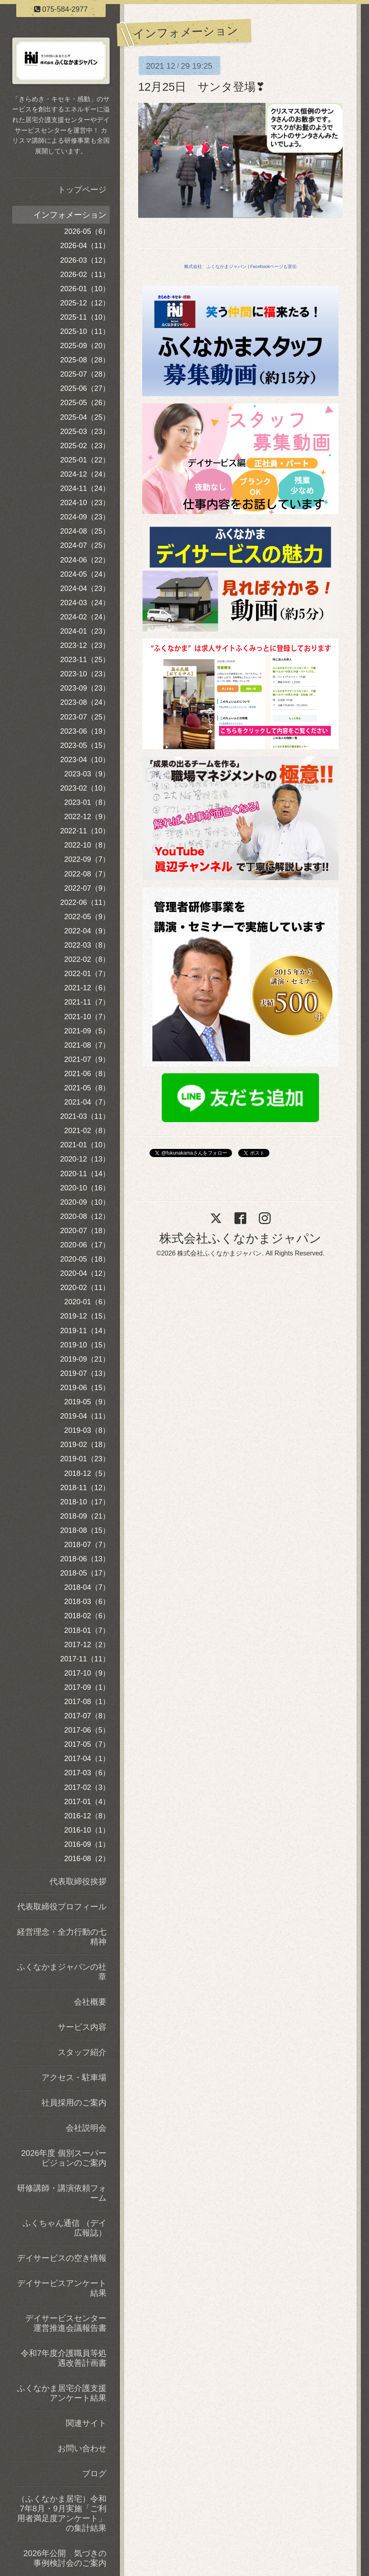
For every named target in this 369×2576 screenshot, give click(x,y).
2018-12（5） (87, 1473)
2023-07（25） (85, 717)
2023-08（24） (85, 702)
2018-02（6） (87, 1616)
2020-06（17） (85, 1245)
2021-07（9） (87, 1059)
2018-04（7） (87, 1587)
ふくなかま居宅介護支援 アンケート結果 (63, 2393)
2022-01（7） (87, 974)
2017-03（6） (87, 1773)
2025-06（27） (85, 388)
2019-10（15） (85, 1345)
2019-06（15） (85, 1388)
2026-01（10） (85, 289)
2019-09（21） (85, 1359)
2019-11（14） (85, 1331)
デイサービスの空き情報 (61, 2257)
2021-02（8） (87, 1131)
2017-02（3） (87, 1787)
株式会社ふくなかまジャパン (240, 1238)
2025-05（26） (85, 403)
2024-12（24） (85, 474)
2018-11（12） (85, 1488)
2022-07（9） (87, 888)
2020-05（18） (85, 1259)
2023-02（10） (85, 788)
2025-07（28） (85, 374)
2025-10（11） (85, 331)
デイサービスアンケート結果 (61, 2288)
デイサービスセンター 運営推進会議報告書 (67, 2323)
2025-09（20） (85, 346)
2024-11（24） (85, 488)
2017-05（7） (87, 1744)
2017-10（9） (87, 1673)
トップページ (82, 189)
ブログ (94, 2473)
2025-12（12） (85, 303)
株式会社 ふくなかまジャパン (215, 266)
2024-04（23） (85, 588)
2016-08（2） (87, 1859)
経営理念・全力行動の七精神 (61, 1936)
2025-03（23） (85, 431)
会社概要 (90, 2001)
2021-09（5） (87, 1031)
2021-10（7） (87, 1017)
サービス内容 (82, 2026)
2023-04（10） (85, 760)
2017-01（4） (87, 1802)
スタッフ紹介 (82, 2052)
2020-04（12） (85, 1273)
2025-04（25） (85, 417)
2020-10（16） (85, 1188)
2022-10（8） (87, 845)
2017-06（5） (87, 1730)
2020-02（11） (85, 1288)
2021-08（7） (87, 1045)
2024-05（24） (85, 574)
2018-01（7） (87, 1630)
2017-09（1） (87, 1687)
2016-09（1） (87, 1844)
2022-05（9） (87, 917)
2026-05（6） (87, 231)
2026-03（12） (85, 260)
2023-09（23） (85, 688)
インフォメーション (69, 214)
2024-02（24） (85, 617)
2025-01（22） (85, 460)
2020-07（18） (85, 1231)
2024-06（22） (85, 560)
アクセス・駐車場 (73, 2077)
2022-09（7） (87, 859)
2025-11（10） (85, 317)
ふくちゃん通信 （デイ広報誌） (64, 2228)
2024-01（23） (85, 631)
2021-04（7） (87, 1102)
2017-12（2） (87, 1645)
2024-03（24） (85, 603)
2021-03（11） (85, 1116)
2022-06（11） (85, 902)
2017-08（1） (87, 1702)
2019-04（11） (85, 1416)
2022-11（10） (85, 831)
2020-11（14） (85, 1174)
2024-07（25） (85, 545)
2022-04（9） (87, 931)
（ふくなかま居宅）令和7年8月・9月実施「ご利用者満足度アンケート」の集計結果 (61, 2513)
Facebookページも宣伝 (273, 266)
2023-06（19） (85, 731)
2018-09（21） (85, 1516)
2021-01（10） (85, 1145)
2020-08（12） (85, 1216)
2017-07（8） (87, 1716)
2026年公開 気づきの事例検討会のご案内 (65, 2558)
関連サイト (86, 2423)
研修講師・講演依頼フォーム (61, 2193)
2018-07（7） (87, 1545)
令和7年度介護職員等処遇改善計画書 (63, 2358)
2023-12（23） (85, 645)
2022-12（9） (87, 817)
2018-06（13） (85, 1559)
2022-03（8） (87, 945)
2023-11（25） (85, 660)
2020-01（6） (87, 1302)
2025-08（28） (85, 360)
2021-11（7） (87, 1002)
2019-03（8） (87, 1430)
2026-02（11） (85, 274)
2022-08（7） (87, 874)
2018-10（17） (85, 1502)
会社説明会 (86, 2127)
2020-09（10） (85, 1202)
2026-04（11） (85, 246)
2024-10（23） (85, 503)
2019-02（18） (85, 1445)
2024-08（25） (85, 531)
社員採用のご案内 (73, 2102)
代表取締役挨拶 (78, 1881)
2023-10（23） (85, 674)
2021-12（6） (87, 988)
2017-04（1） (87, 1758)
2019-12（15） (85, 1316)
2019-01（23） (85, 1459)
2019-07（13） (85, 1373)
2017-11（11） (85, 1659)
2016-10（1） (87, 1830)
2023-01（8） (87, 802)
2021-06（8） (87, 1074)
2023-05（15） (85, 745)
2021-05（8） (87, 1088)
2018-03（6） (87, 1601)
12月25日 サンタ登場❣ (201, 87)
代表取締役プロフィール (61, 1906)
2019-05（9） (87, 1402)
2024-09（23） (85, 517)
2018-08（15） (85, 1530)
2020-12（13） (85, 1159)
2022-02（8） (87, 959)
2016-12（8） (87, 1816)
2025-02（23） (85, 446)
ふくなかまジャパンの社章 (61, 1971)
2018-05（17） (85, 1573)
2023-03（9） (87, 774)
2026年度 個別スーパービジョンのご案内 (63, 2158)
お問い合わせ (82, 2448)
